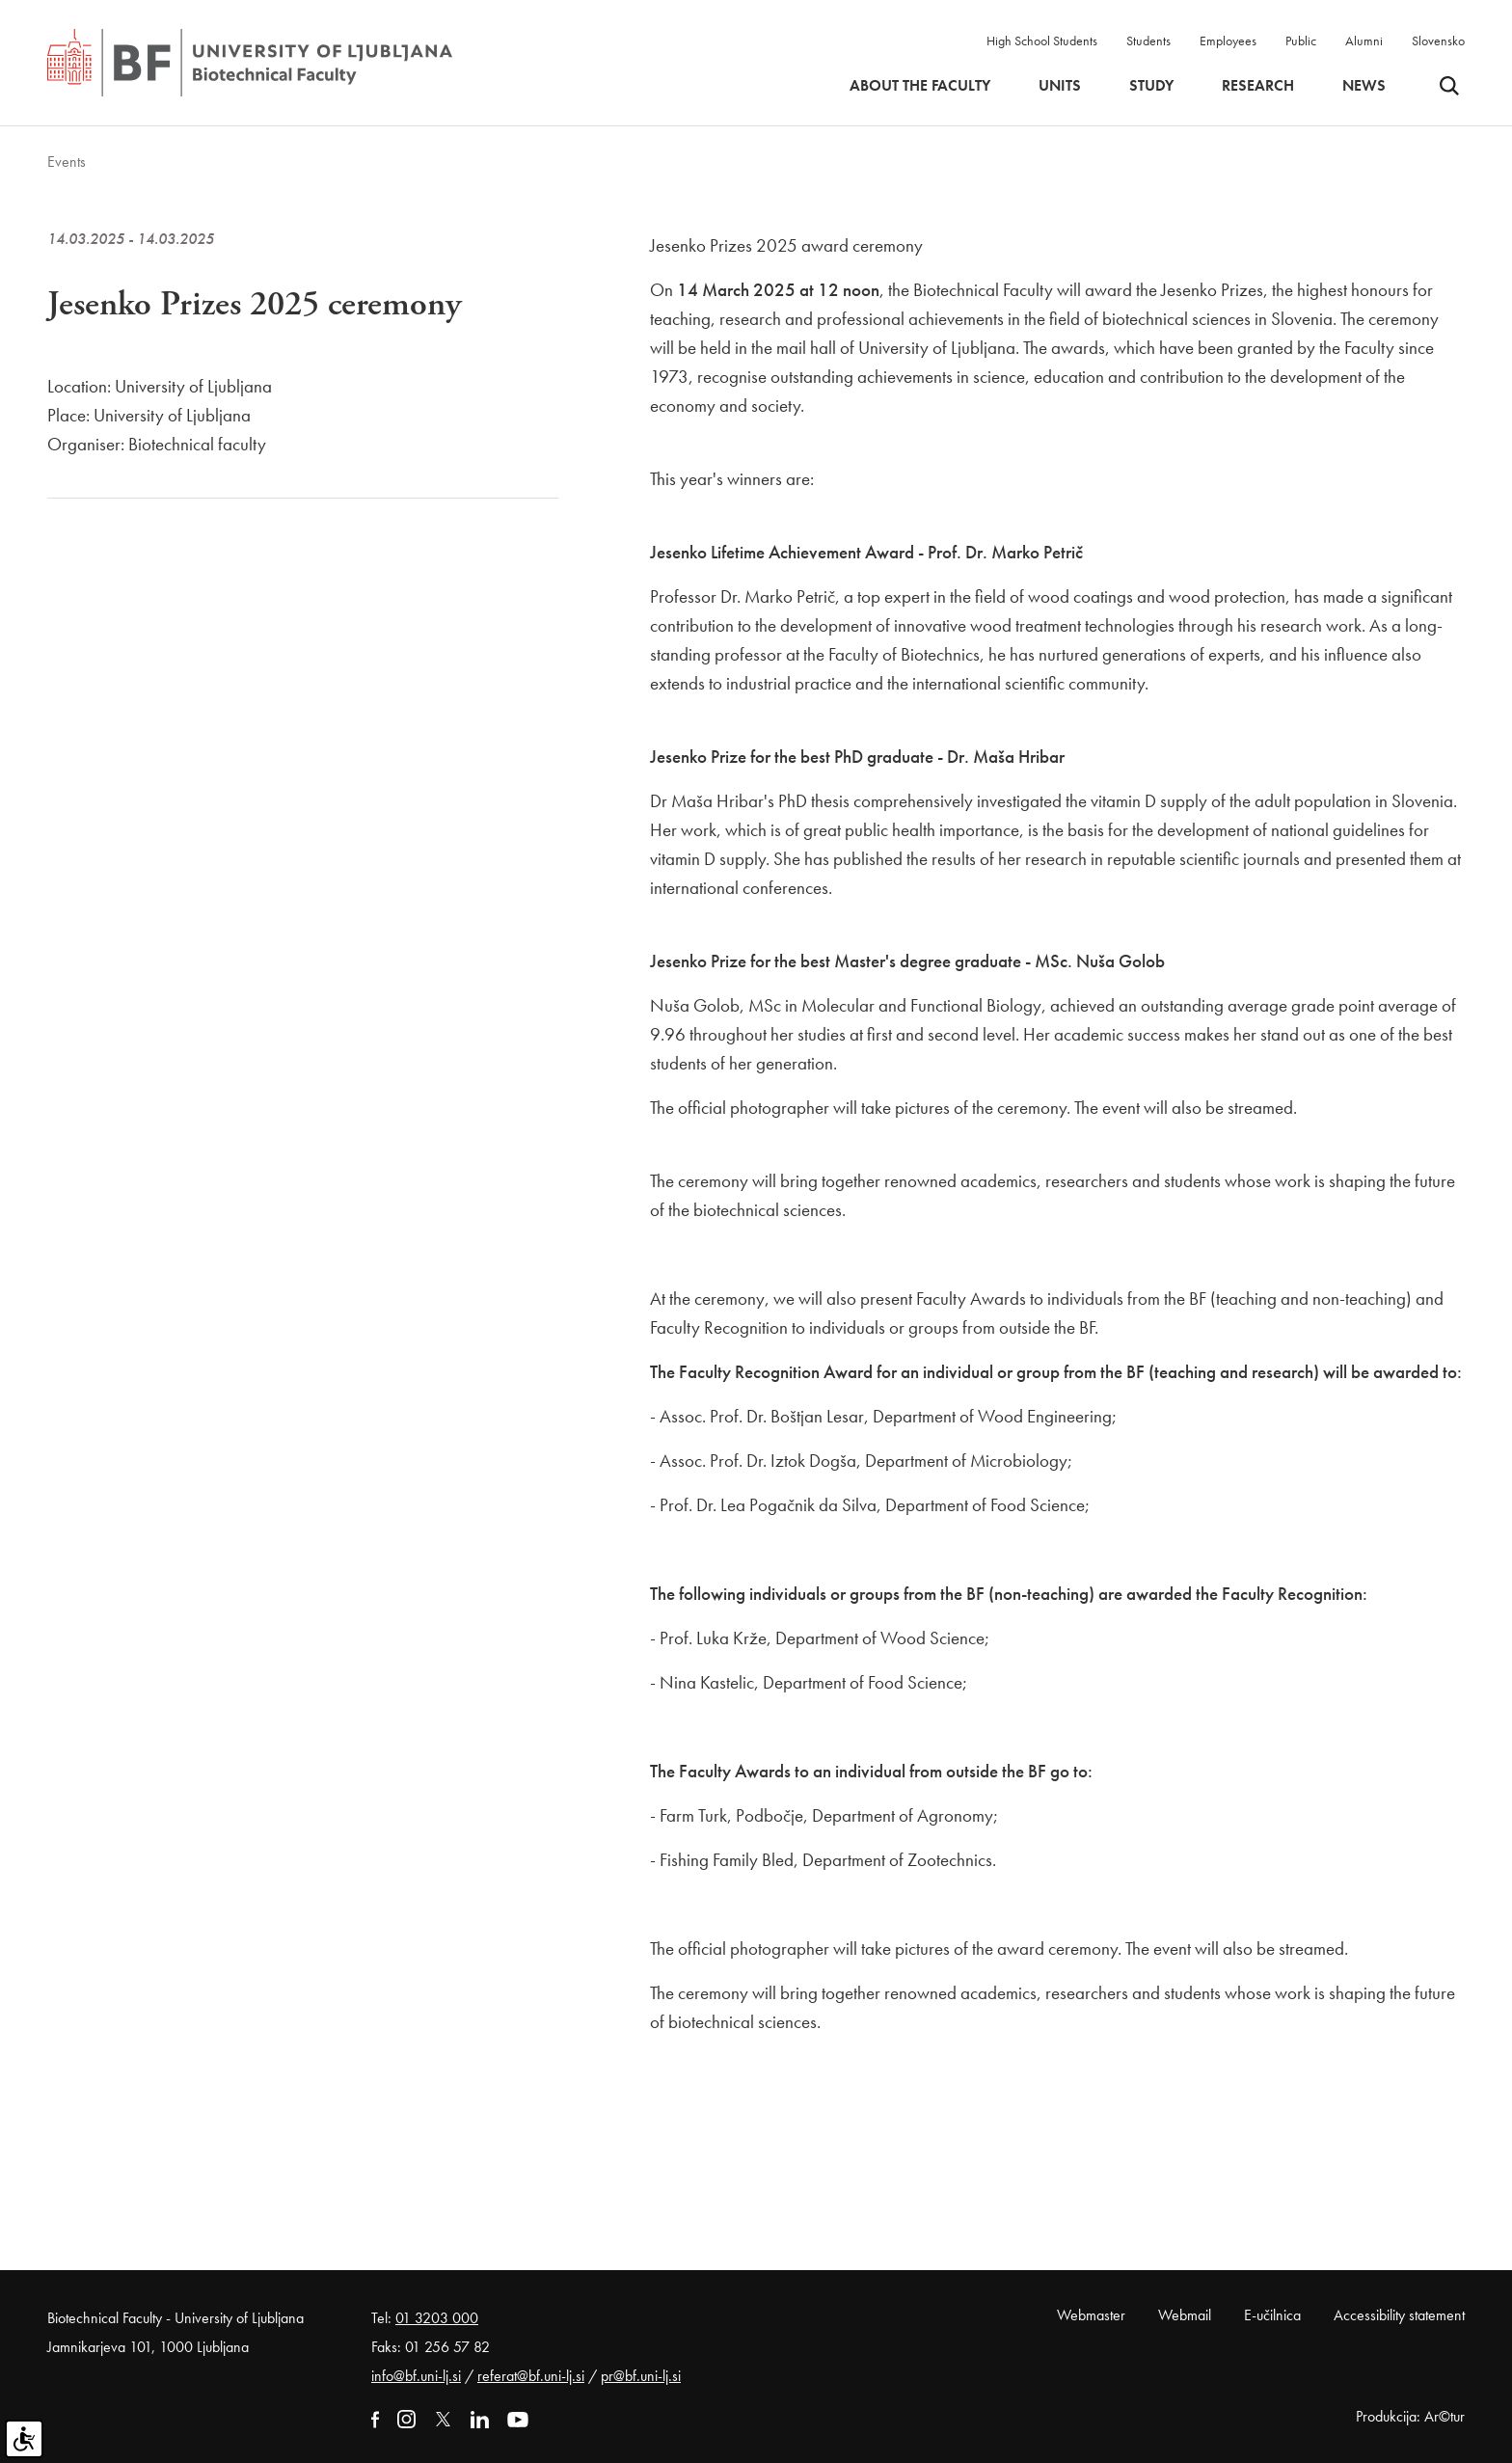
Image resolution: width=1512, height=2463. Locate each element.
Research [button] (1258, 86)
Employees (1228, 40)
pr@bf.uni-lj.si (641, 2376)
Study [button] (1151, 86)
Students (1148, 40)
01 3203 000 (436, 2318)
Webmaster (1091, 2315)
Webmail (1184, 2315)
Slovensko (1438, 40)
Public (1300, 40)
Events (66, 161)
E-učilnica (1272, 2315)
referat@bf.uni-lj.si (530, 2376)
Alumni (1364, 40)
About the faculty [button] (920, 86)
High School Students (1041, 40)
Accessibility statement (1399, 2315)
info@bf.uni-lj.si (416, 2376)
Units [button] (1060, 86)
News (1364, 86)
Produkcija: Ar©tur (1410, 2416)
